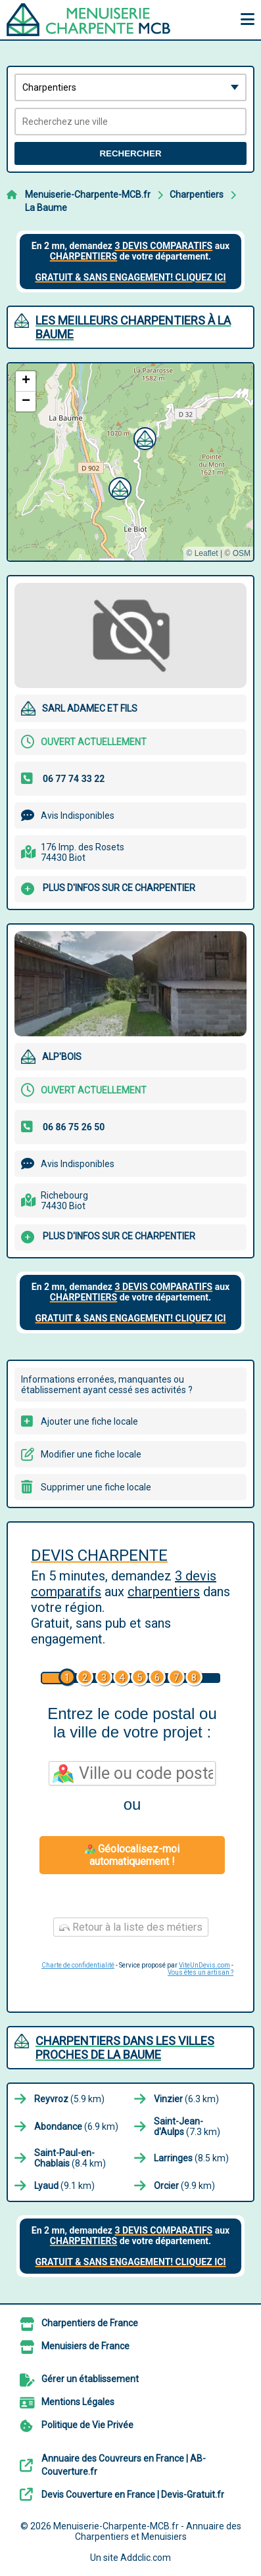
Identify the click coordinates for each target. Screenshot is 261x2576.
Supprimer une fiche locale (96, 1487)
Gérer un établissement (90, 2379)
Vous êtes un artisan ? (200, 1972)
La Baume (46, 207)
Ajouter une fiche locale (89, 1421)
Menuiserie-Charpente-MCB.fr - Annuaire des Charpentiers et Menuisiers (147, 2531)
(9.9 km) (184, 2185)
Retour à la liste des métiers (130, 1927)
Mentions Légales (77, 2402)
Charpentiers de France (89, 2323)
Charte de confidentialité (77, 1965)
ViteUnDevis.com (204, 1965)
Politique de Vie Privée (87, 2425)
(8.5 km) (191, 2158)
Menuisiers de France (85, 2346)
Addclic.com (145, 2557)
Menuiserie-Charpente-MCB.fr (88, 194)
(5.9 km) (69, 2099)
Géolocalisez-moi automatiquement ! (132, 1855)
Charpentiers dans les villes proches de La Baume (125, 2047)
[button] (143, 437)
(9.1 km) (64, 2185)
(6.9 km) (76, 2126)
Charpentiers (197, 194)
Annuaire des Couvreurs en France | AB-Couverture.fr (123, 2465)
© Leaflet (202, 553)
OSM (241, 553)
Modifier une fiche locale (91, 1454)
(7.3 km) (187, 2126)
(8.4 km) (70, 2158)
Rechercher (130, 153)
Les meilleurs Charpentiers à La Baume (133, 327)
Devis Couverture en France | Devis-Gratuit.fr (132, 2494)
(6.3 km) (186, 2099)
